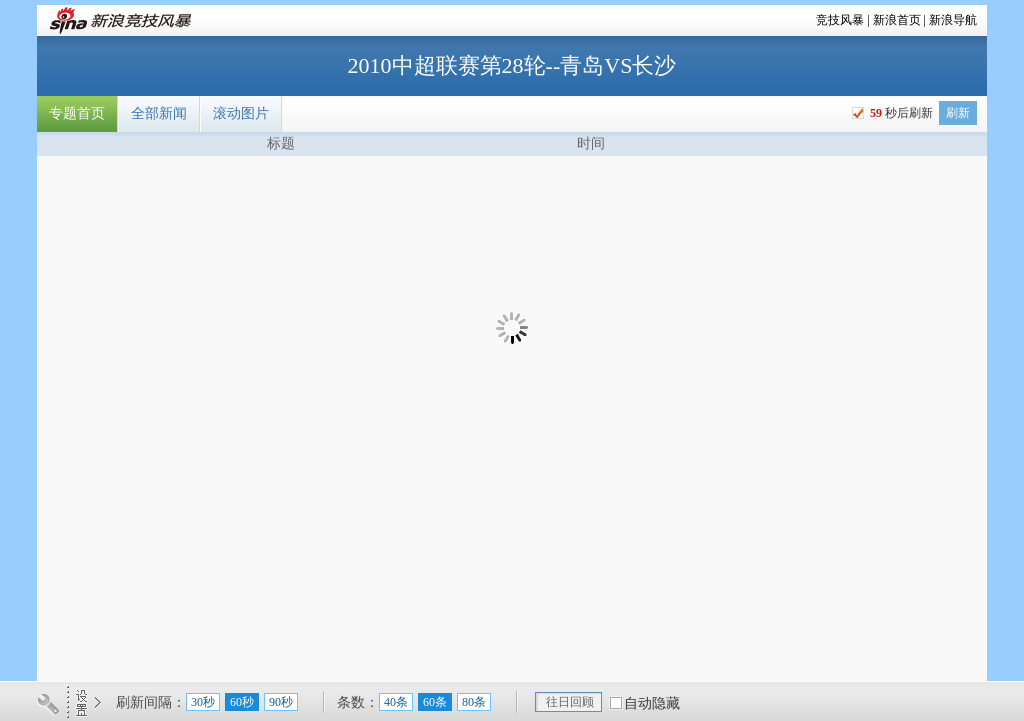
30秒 (203, 702)
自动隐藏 (652, 703)
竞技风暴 (840, 20)
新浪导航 (953, 20)
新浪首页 (897, 20)
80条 (474, 702)
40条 (396, 702)
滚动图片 (241, 113)
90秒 (281, 702)
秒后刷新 (900, 113)
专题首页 (77, 113)
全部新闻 (159, 113)
